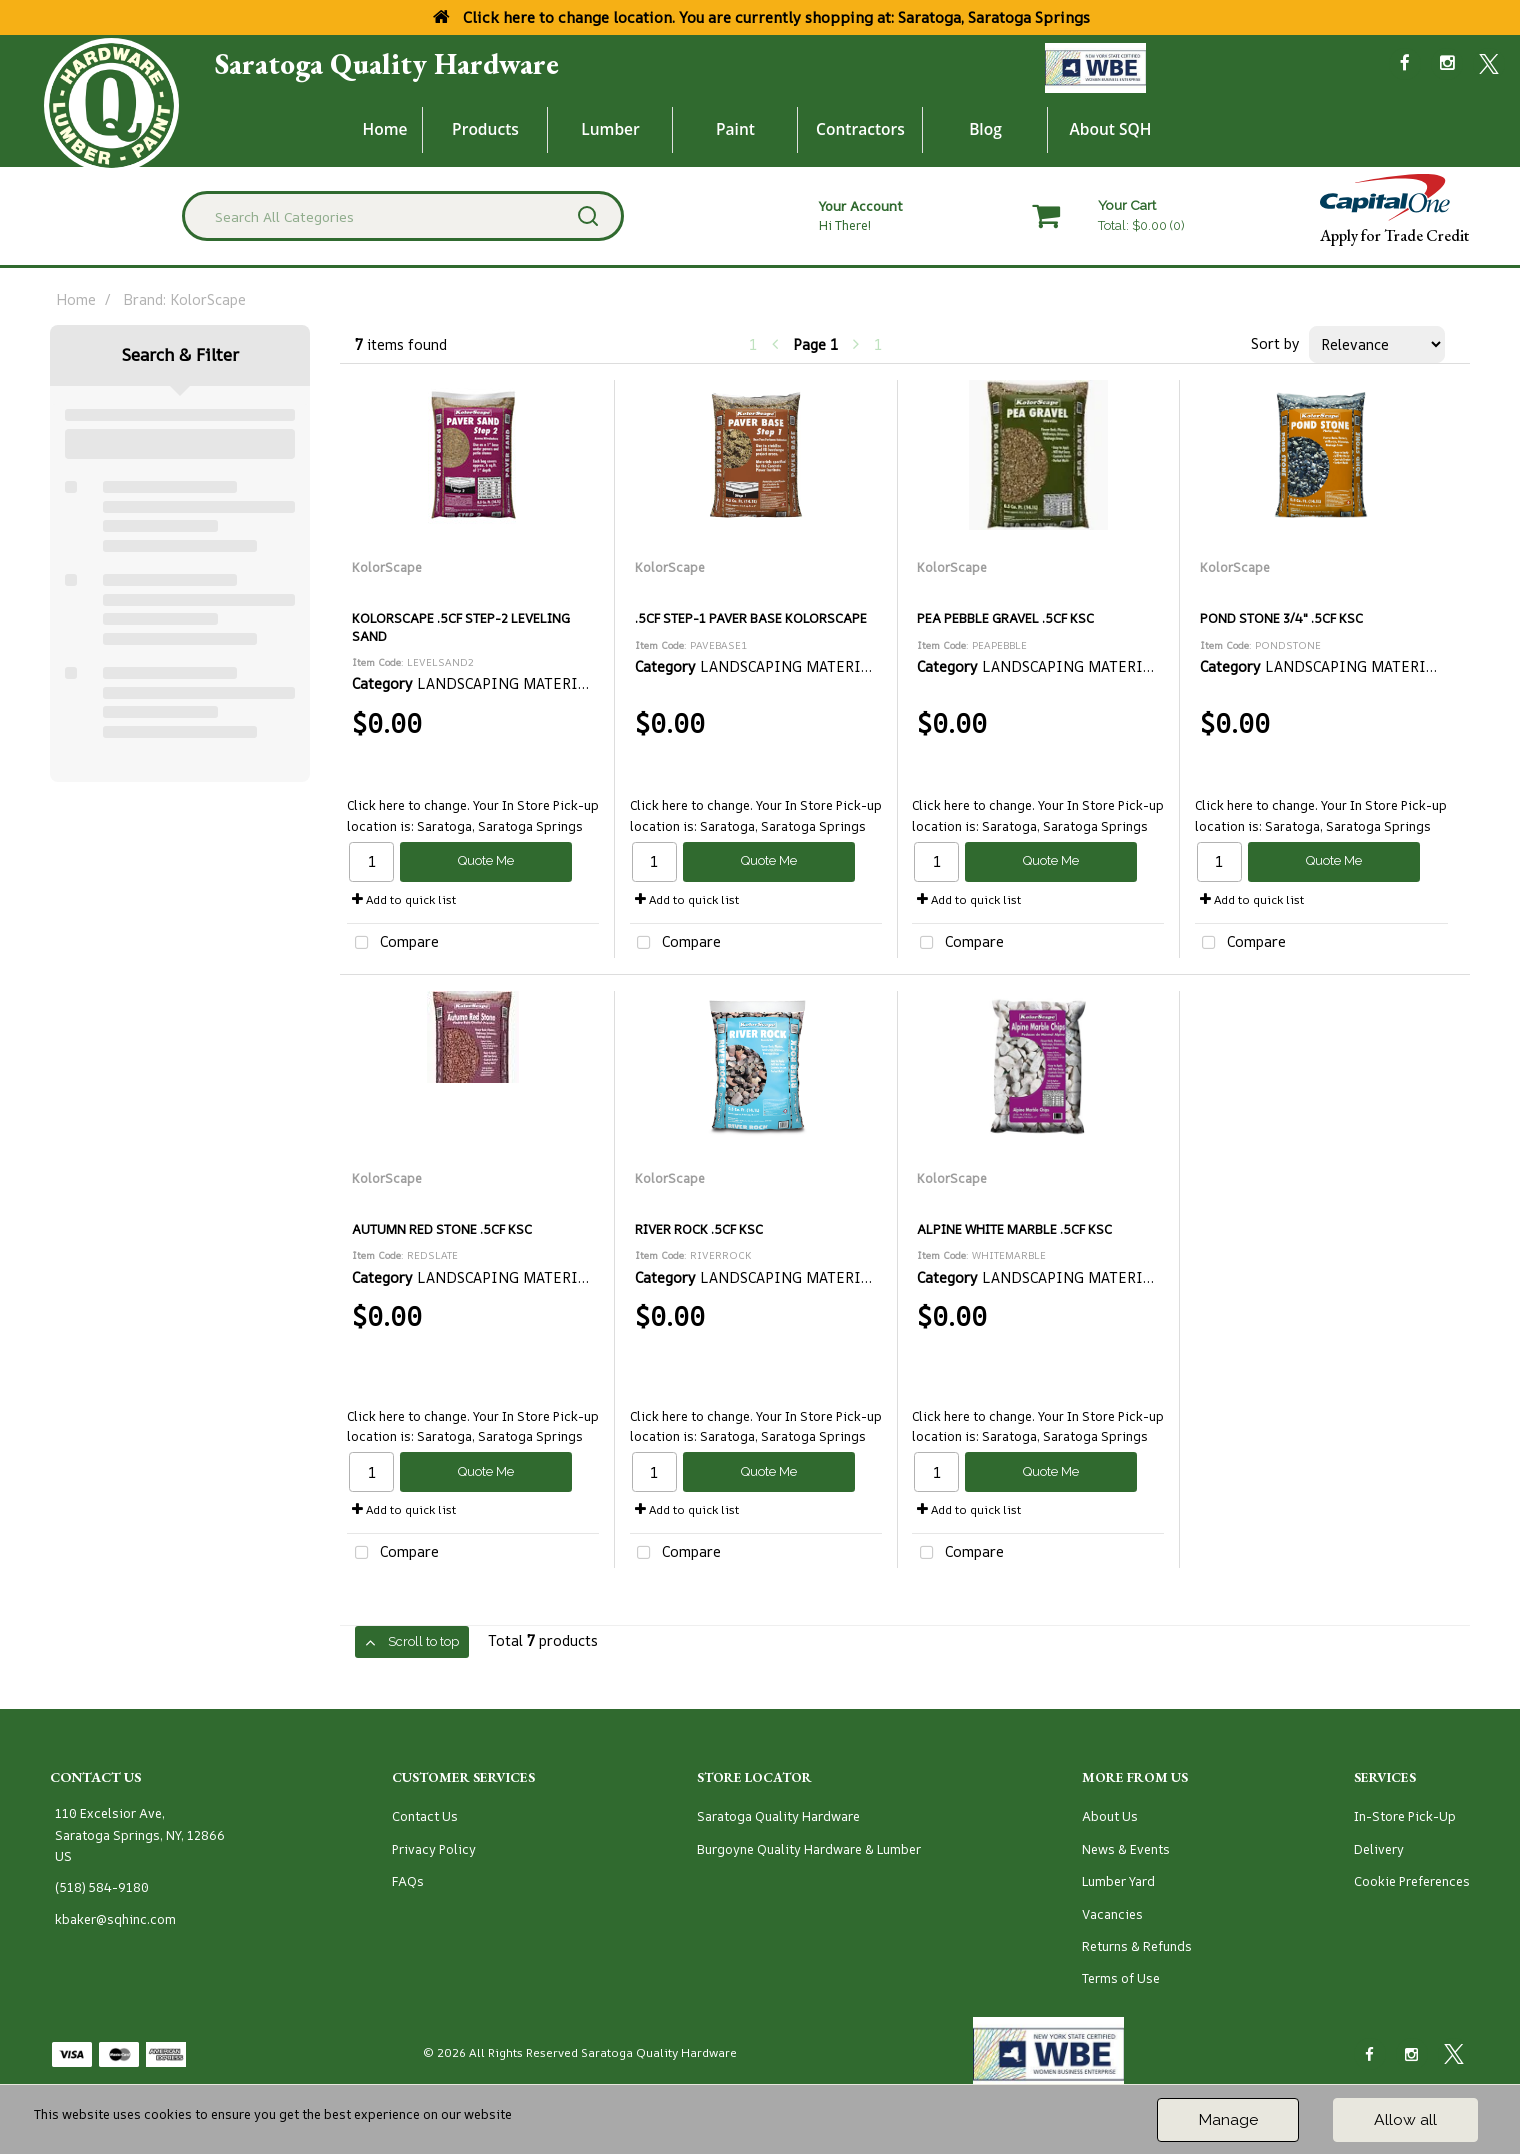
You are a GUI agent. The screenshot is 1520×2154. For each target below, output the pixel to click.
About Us (1110, 1816)
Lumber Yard (1118, 1881)
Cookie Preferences (1412, 1881)
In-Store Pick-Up (1405, 1816)
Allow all (1405, 2119)
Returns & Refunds (1137, 1946)
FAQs (408, 1881)
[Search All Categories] (403, 216)
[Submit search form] (588, 216)
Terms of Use (1121, 1978)
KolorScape (387, 567)
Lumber (610, 129)
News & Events (1126, 1849)
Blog (985, 129)
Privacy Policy (434, 1849)
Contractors (860, 129)
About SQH (1110, 129)
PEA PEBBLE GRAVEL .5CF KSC (1005, 618)
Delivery (1379, 1849)
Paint (735, 129)
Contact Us (425, 1816)
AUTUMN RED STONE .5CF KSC (442, 1229)
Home (385, 129)
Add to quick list (404, 899)
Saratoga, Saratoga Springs (500, 826)
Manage (1228, 2119)
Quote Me (486, 860)
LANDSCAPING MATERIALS (510, 683)
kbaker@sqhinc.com (115, 1919)
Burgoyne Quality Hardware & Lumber (809, 1849)
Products (485, 129)
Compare (393, 943)
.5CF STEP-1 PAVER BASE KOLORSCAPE (751, 618)
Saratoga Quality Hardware (387, 64)
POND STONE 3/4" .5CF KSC (1281, 618)
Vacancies (1112, 1914)
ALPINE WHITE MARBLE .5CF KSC (1014, 1229)
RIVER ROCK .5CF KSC (699, 1229)
